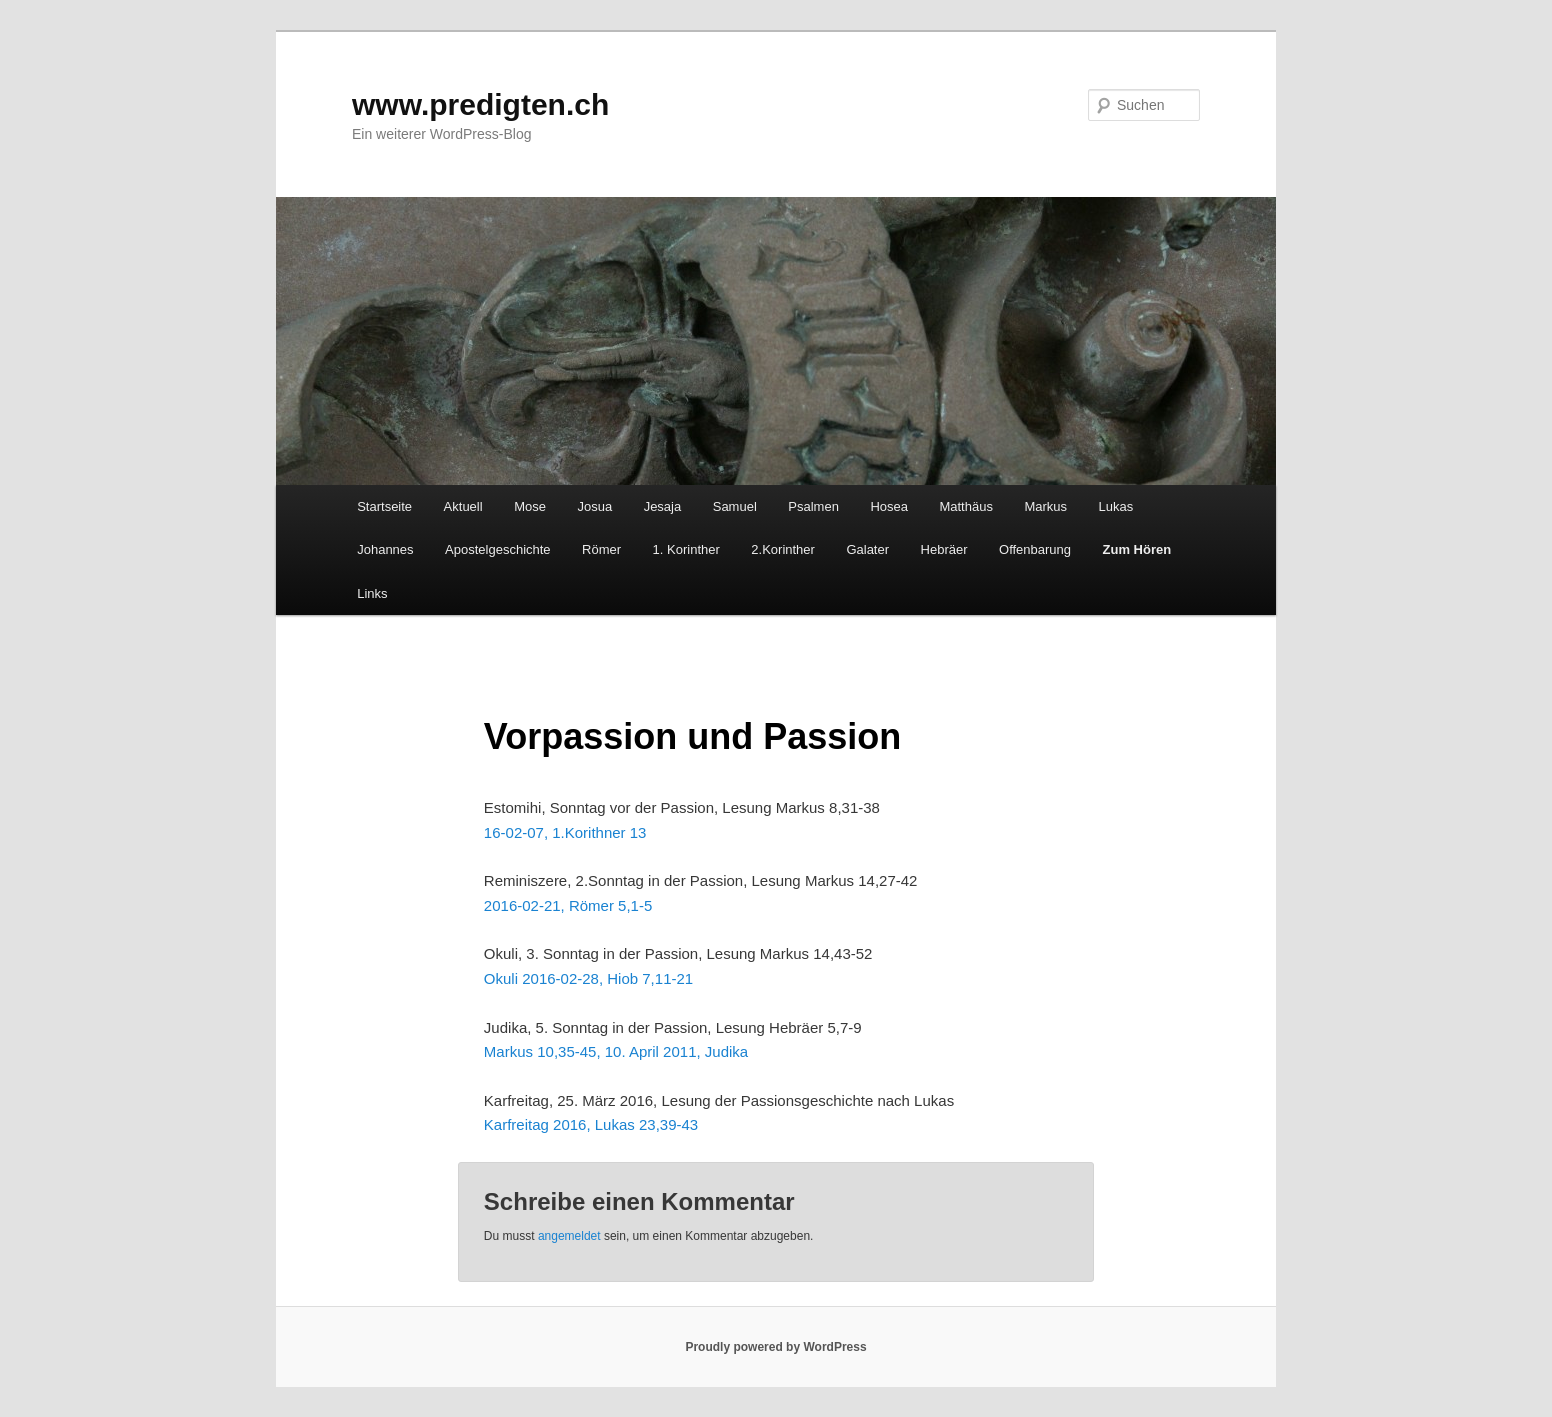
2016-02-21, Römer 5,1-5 (568, 905)
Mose (530, 506)
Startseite (384, 506)
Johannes (385, 549)
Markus (1045, 506)
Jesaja (663, 506)
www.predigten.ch (480, 104)
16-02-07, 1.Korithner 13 (565, 832)
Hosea (889, 506)
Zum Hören (1137, 549)
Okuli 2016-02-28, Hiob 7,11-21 (588, 978)
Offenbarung (1035, 549)
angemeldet (569, 1236)
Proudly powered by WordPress (775, 1347)
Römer (601, 549)
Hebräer (944, 549)
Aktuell (463, 506)
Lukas (1116, 506)
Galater (867, 549)
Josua (594, 506)
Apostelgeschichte (498, 549)
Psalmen (813, 506)
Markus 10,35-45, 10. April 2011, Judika (616, 1051)
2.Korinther (783, 549)
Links (372, 593)
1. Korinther (686, 549)
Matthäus (965, 506)
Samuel (735, 506)
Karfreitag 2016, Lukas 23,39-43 (591, 1124)
